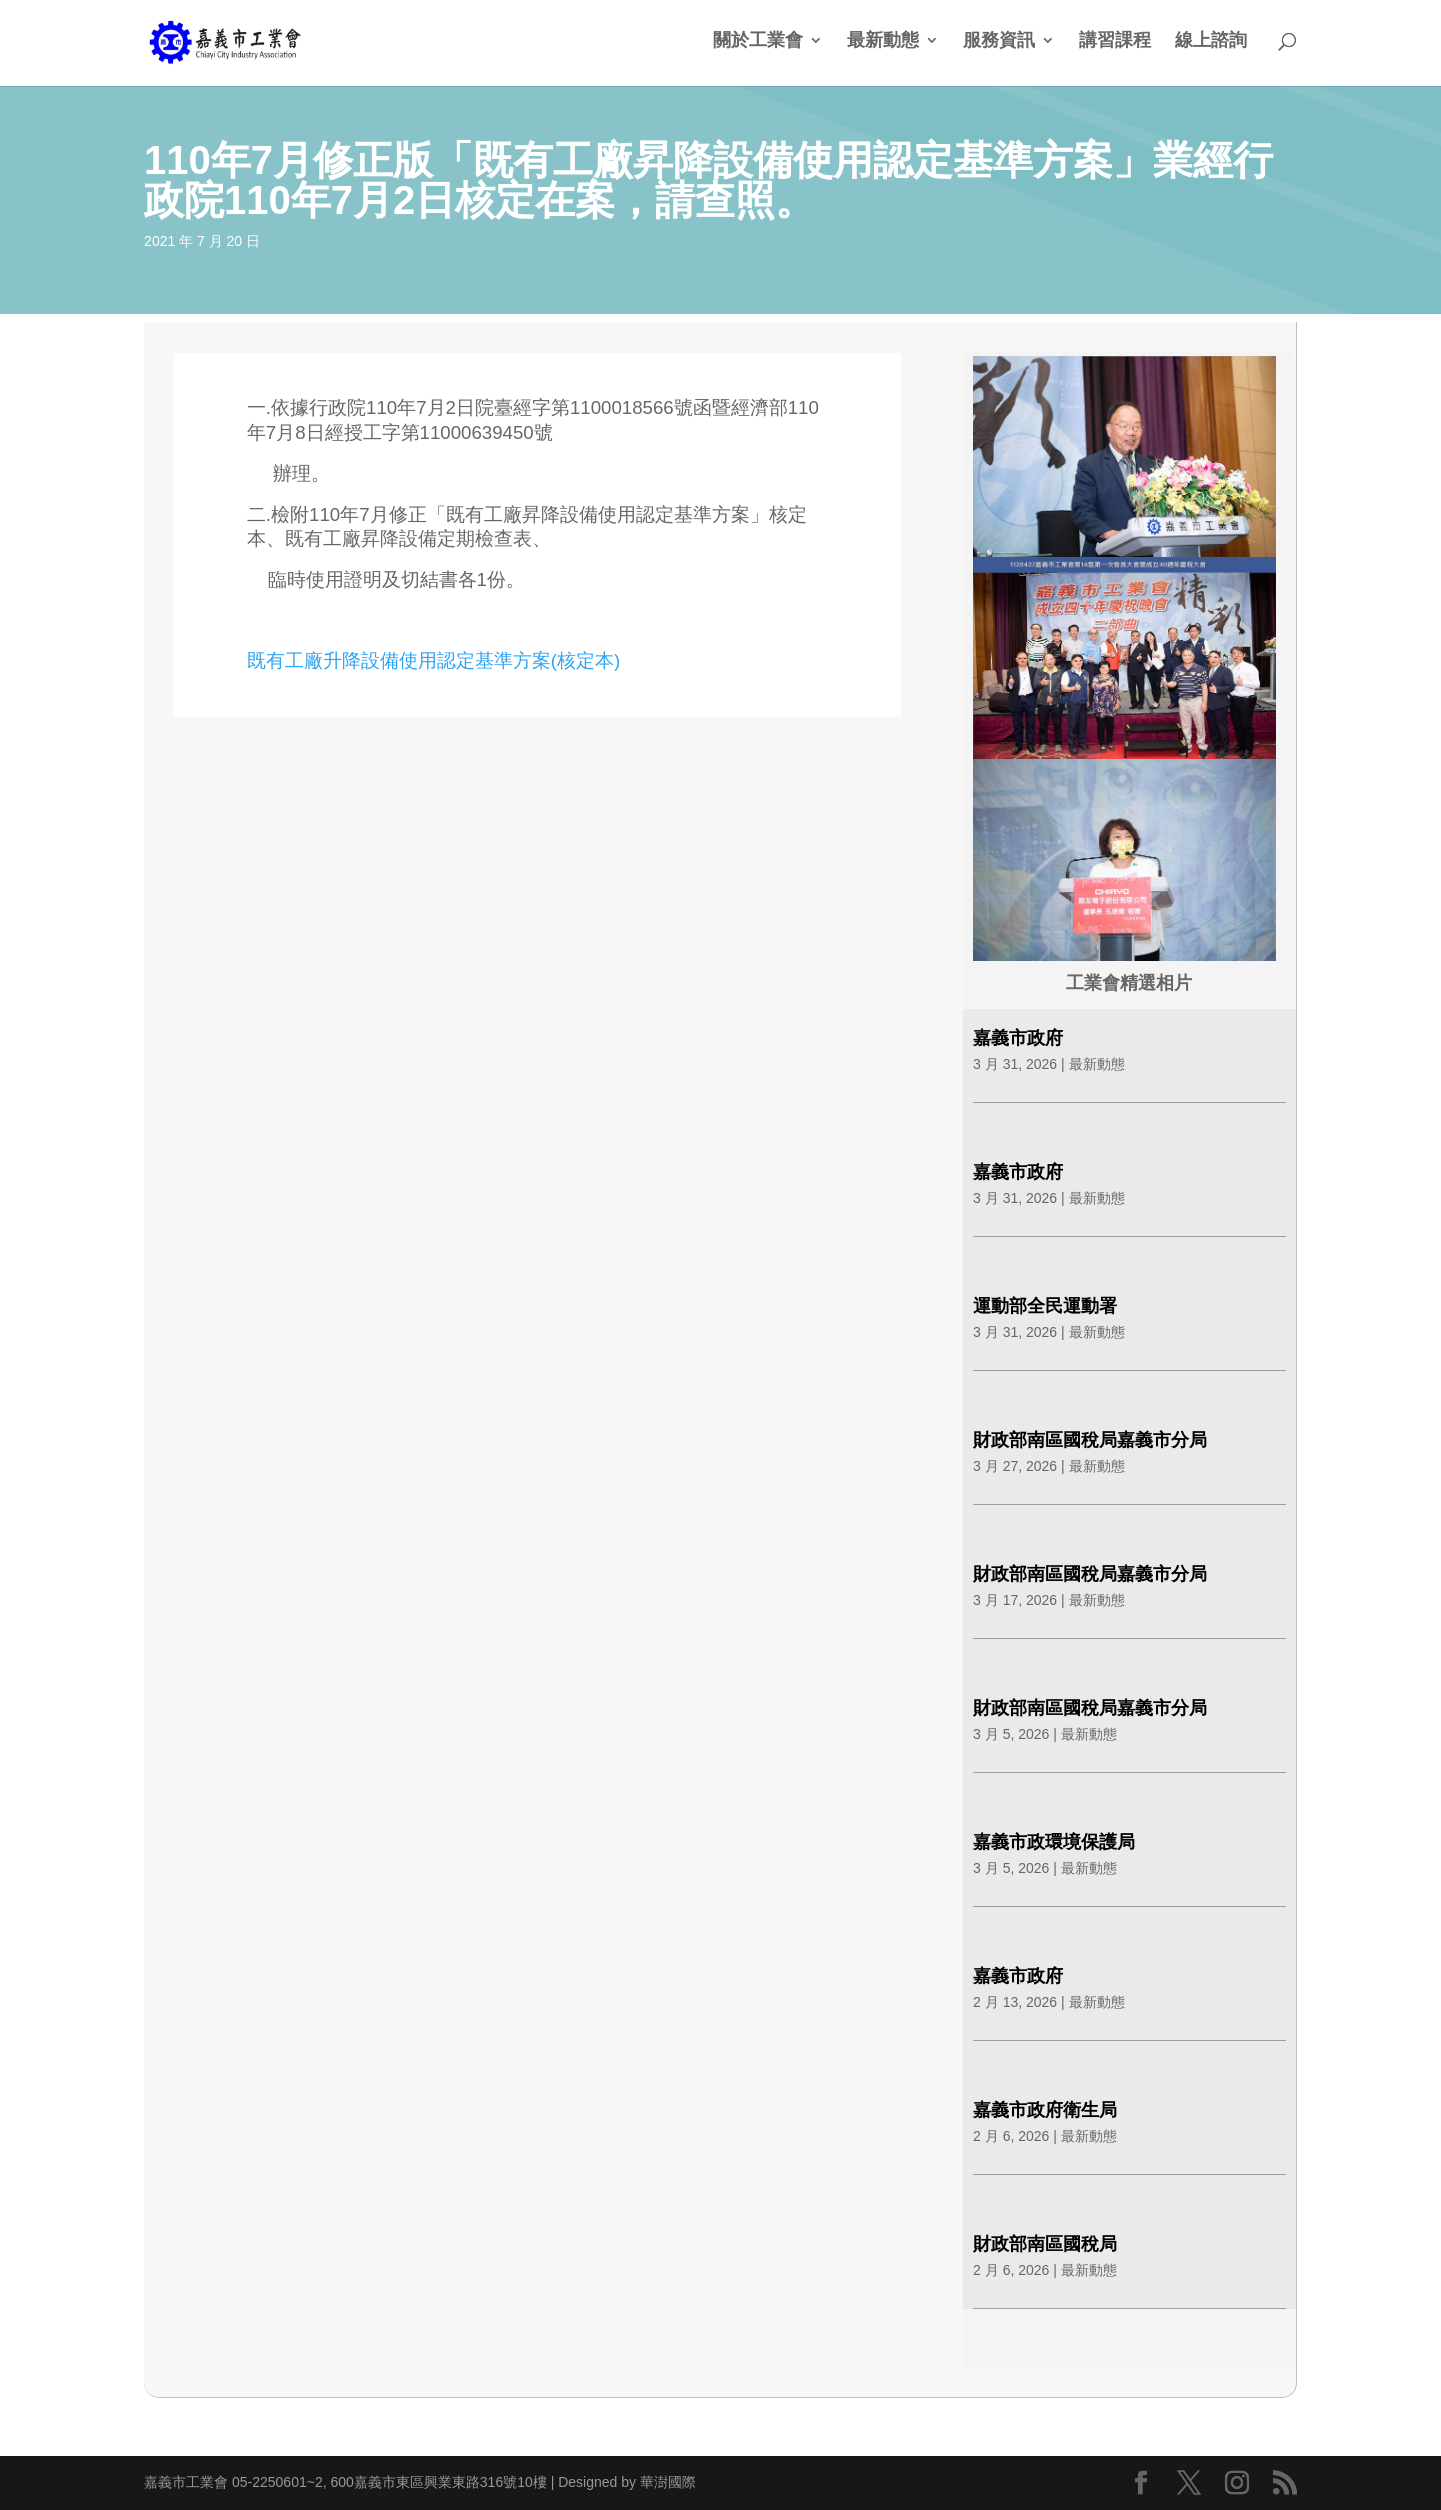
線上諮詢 (1211, 41)
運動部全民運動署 (1045, 1306)
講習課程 (1115, 41)
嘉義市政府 (1018, 1038)
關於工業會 (758, 41)
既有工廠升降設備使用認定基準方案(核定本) (433, 660)
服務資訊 (999, 41)
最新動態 (883, 41)
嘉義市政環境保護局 (1054, 1842)
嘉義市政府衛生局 (1045, 2110)
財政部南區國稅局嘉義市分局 (1090, 1440)
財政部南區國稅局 (1045, 2244)
